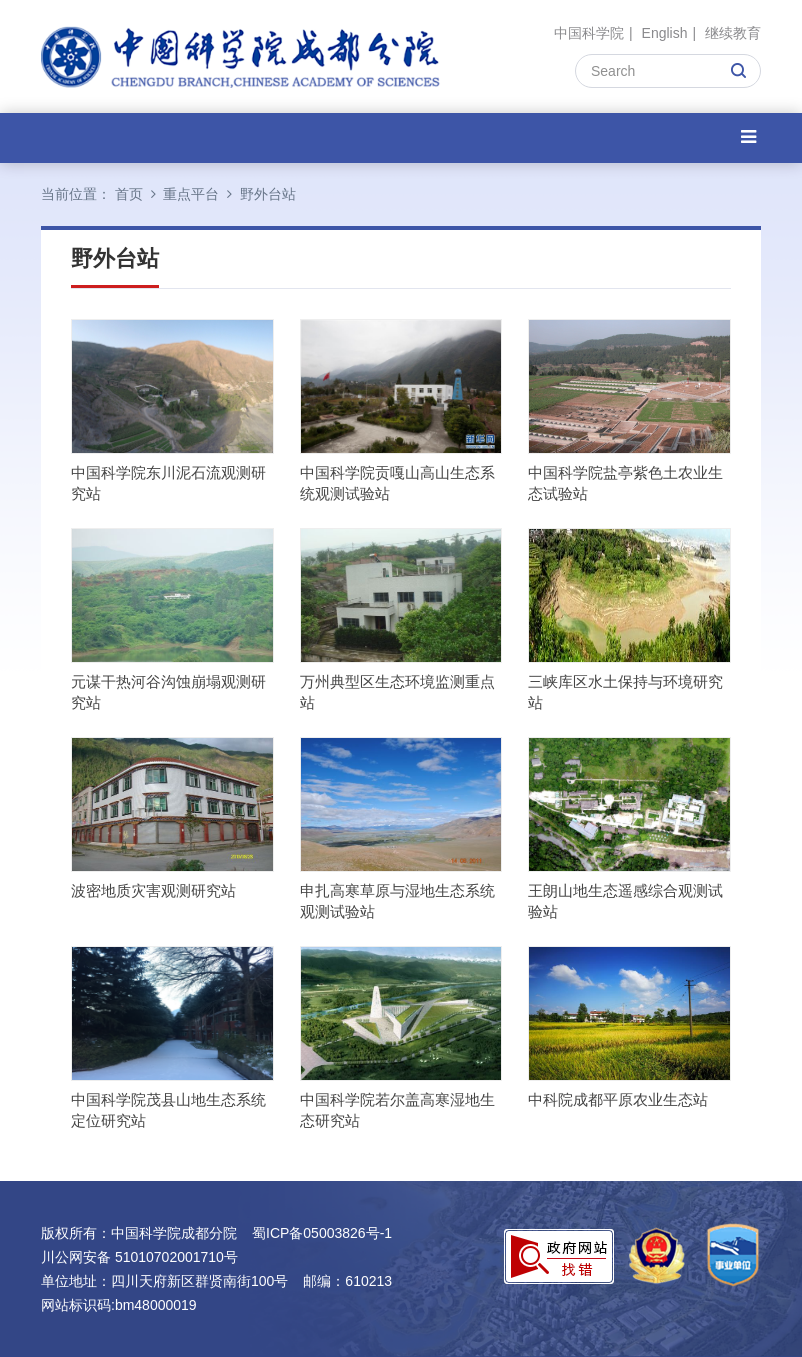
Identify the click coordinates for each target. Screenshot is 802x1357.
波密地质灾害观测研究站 (153, 890)
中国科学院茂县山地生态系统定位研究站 (168, 1110)
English (665, 33)
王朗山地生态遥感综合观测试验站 (625, 901)
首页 (129, 194)
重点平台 (191, 194)
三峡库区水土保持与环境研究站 (625, 692)
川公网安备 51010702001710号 (139, 1257)
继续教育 (733, 33)
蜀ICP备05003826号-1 (322, 1233)
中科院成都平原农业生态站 (618, 1099)
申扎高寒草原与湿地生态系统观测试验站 (397, 901)
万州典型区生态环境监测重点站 (397, 692)
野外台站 (268, 194)
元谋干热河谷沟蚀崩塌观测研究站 (168, 692)
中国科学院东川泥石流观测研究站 (168, 483)
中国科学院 (589, 33)
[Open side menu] (748, 137)
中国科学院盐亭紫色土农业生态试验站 (625, 483)
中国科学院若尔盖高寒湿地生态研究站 (397, 1110)
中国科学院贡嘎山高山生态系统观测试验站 (397, 483)
